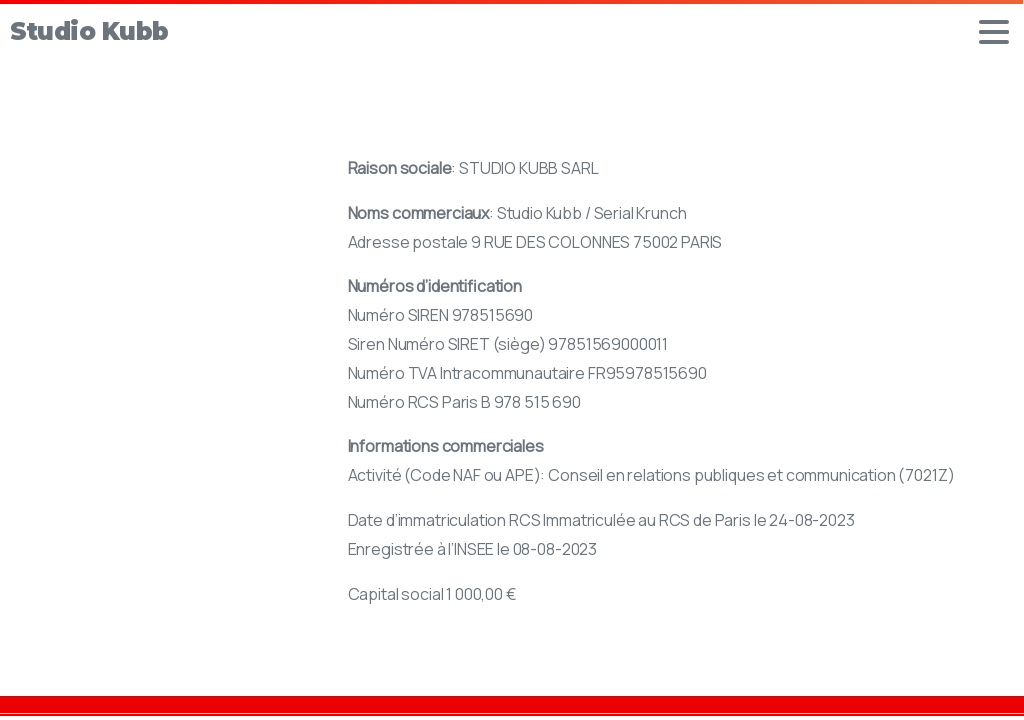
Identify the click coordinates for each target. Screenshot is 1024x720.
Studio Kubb (89, 31)
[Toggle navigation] (994, 32)
